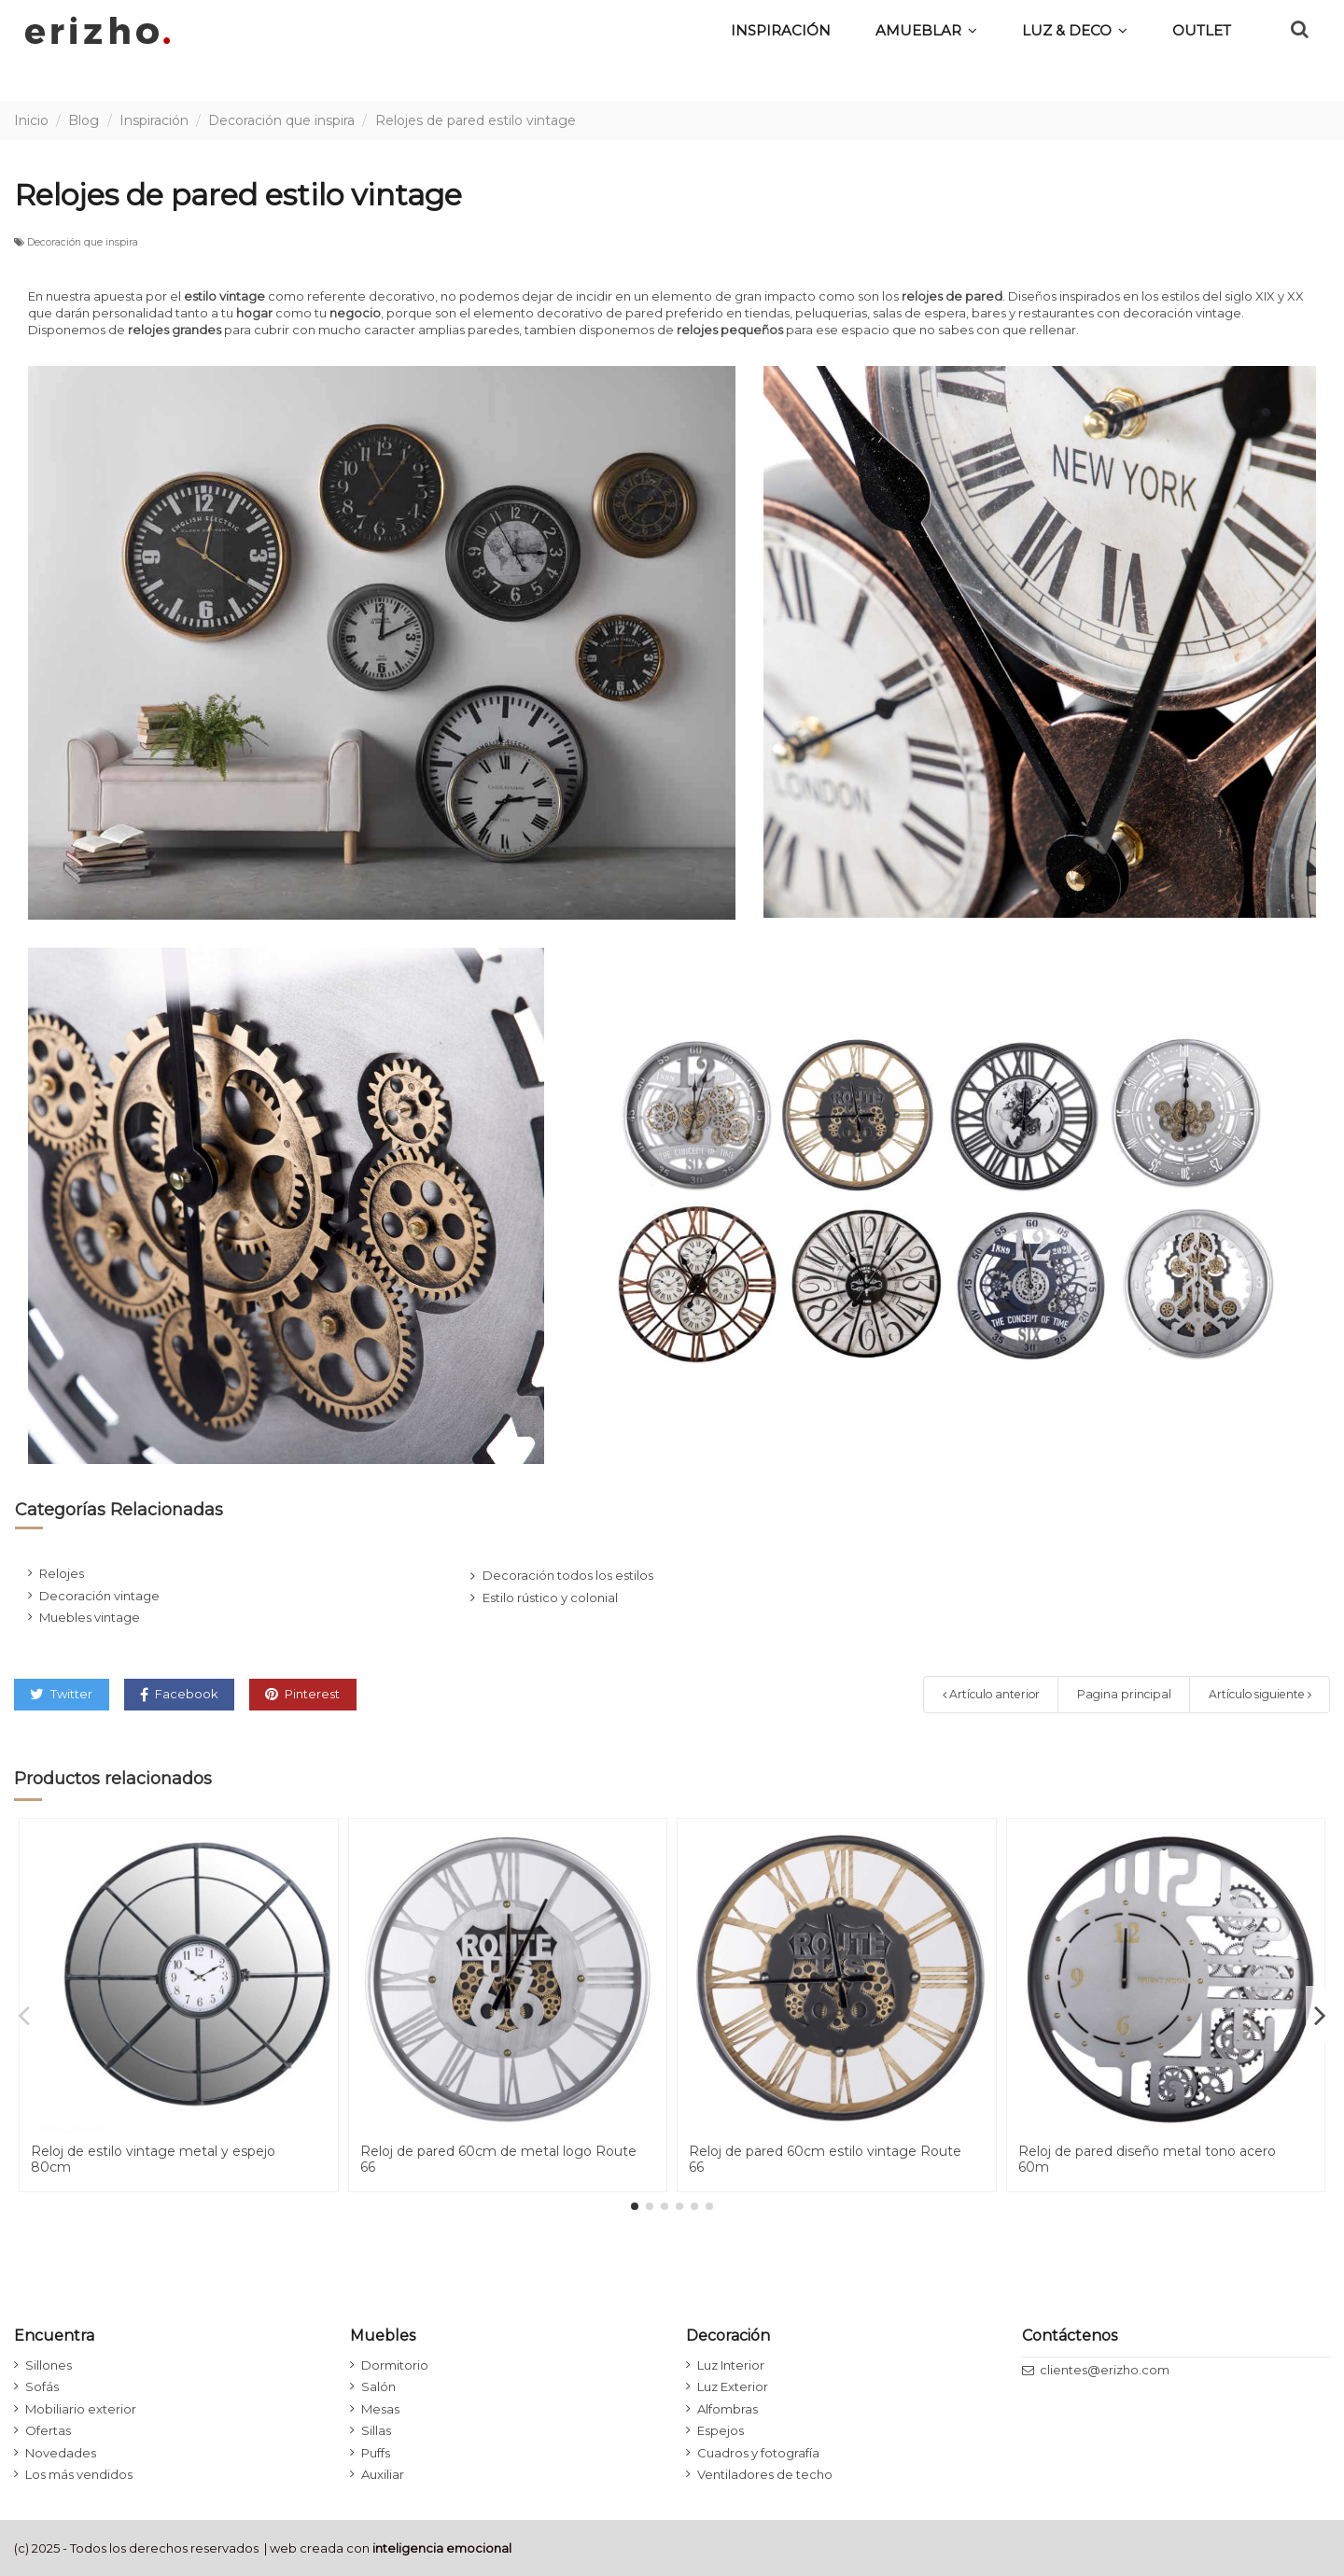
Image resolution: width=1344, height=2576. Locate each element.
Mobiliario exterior (80, 2408)
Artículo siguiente (1260, 1694)
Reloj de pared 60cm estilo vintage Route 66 (825, 2159)
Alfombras (727, 2408)
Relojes (61, 1573)
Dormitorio (394, 2365)
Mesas (380, 2408)
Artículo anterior (991, 1694)
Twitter (61, 1693)
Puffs (375, 2452)
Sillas (376, 2430)
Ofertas (48, 2430)
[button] (1075, 29)
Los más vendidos (79, 2474)
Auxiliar (382, 2474)
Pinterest (302, 1693)
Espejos (720, 2430)
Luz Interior (730, 2365)
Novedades (60, 2452)
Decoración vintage (99, 1595)
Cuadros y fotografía (758, 2452)
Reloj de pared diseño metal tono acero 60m (1147, 2159)
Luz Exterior (732, 2386)
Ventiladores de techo (765, 2474)
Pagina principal (1124, 1694)
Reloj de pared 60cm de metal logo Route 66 (498, 2159)
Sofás (42, 2386)
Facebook (179, 1694)
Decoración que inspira (82, 242)
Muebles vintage (89, 1617)
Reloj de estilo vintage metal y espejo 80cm (153, 2159)
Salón (378, 2386)
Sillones (48, 2365)
